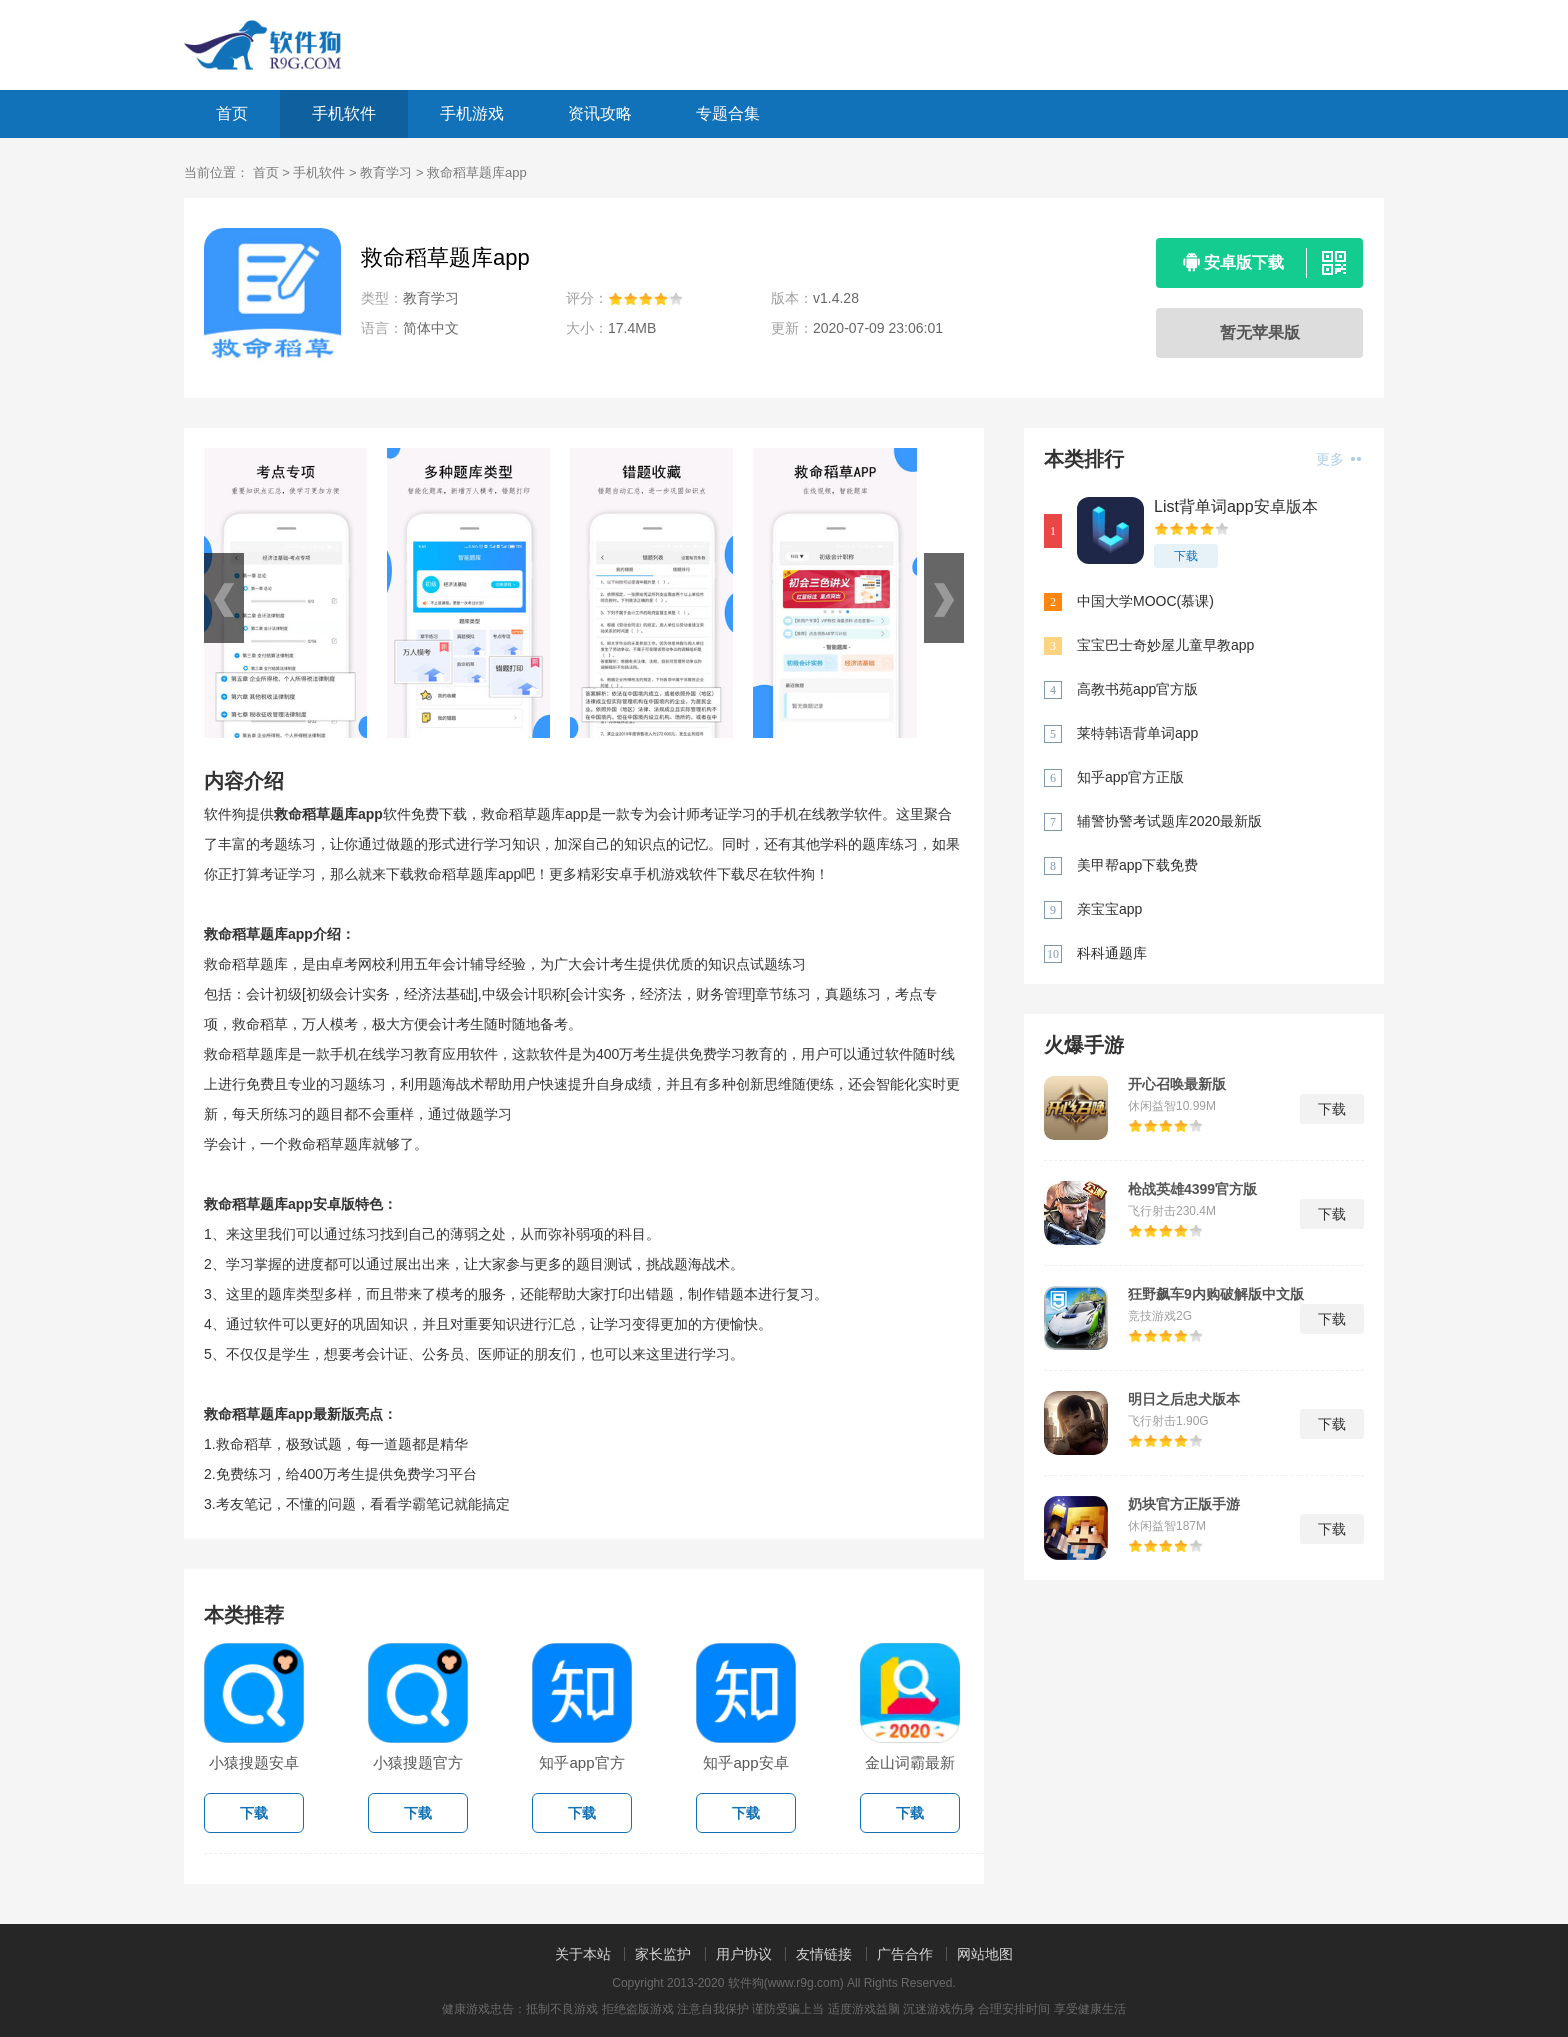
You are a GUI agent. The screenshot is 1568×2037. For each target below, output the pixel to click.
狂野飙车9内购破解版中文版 (1216, 1294)
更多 (1338, 459)
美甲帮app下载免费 (1137, 865)
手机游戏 (472, 113)
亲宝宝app (1109, 909)
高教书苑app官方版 (1137, 689)
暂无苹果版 (1260, 332)
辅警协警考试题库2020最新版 (1169, 821)
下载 (1186, 556)
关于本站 (583, 1954)
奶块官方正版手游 (1184, 1504)
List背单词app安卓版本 (1236, 506)
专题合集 (728, 113)
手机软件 (344, 113)
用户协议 (744, 1954)
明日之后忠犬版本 (1184, 1399)
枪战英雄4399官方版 (1192, 1189)
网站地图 (985, 1954)
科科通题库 (1112, 953)
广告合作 (905, 1954)
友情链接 (824, 1954)
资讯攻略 (600, 113)
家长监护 (663, 1954)
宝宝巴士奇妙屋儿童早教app (1165, 645)
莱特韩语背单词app (1137, 733)
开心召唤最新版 (1177, 1084)
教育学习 (386, 172)
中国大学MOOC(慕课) (1145, 601)
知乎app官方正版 (1130, 777)
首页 (232, 113)
